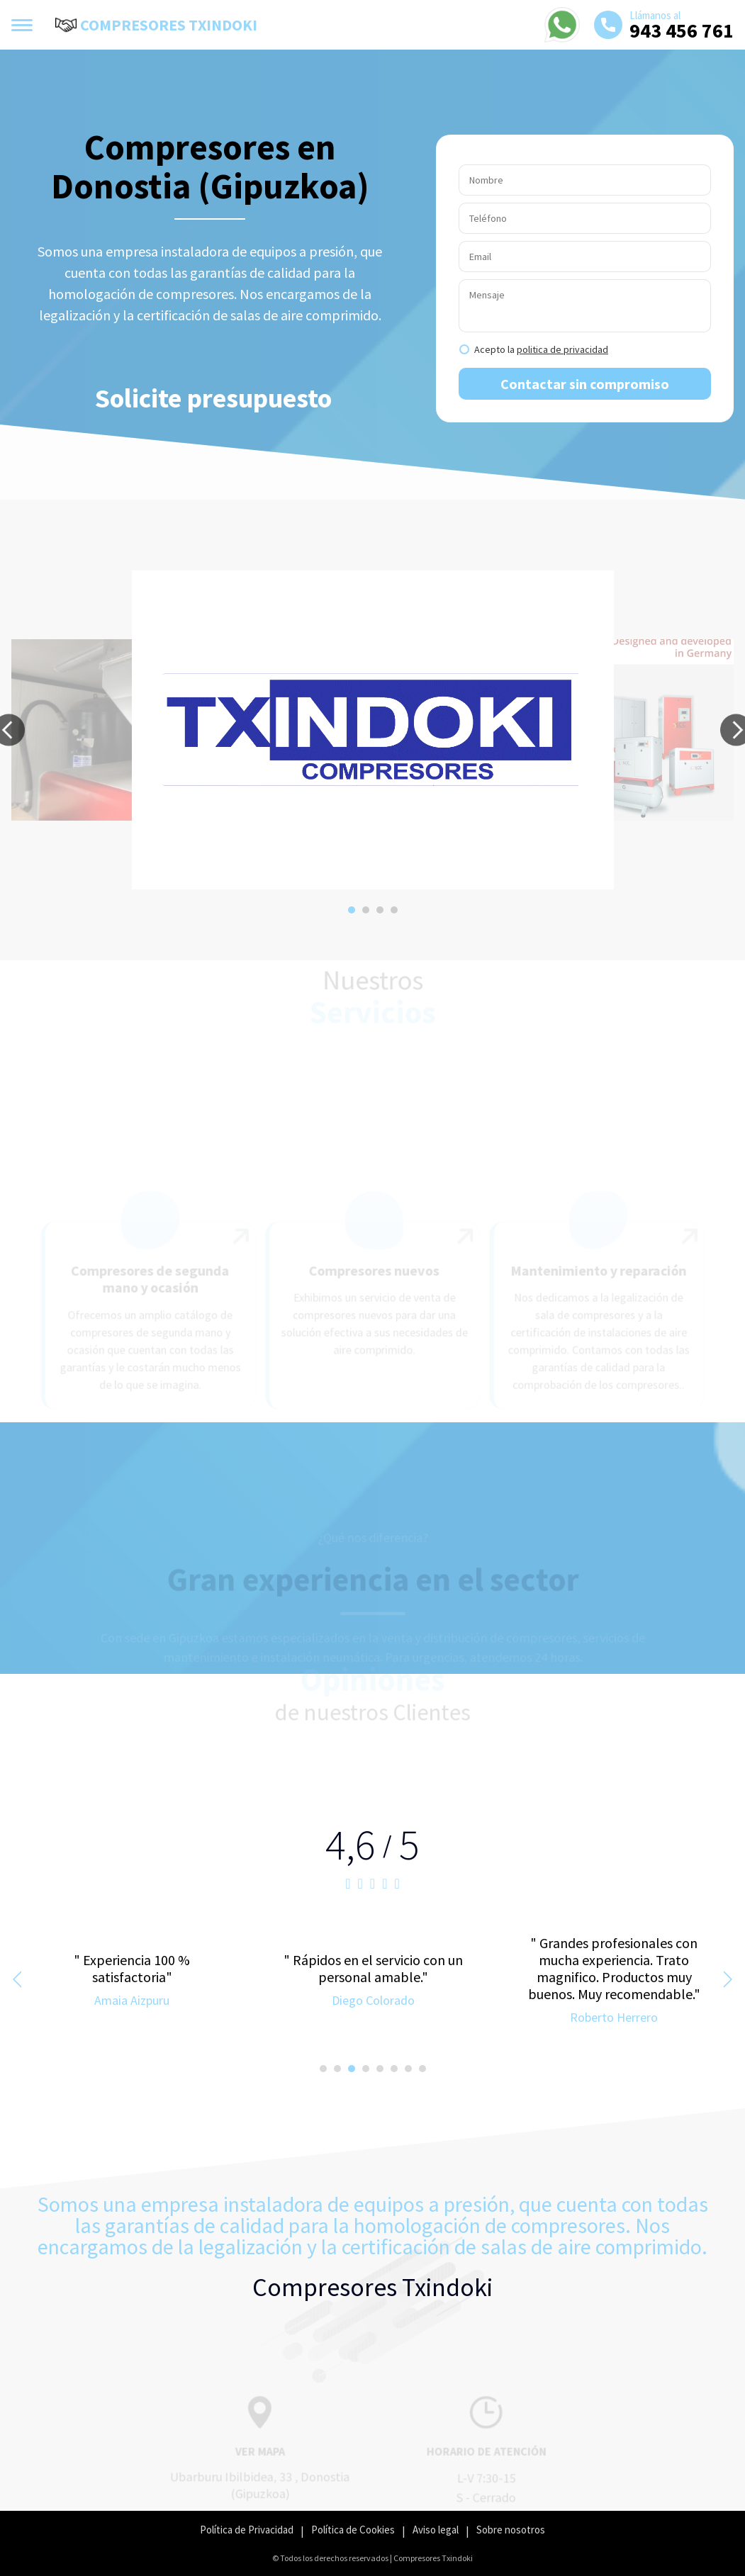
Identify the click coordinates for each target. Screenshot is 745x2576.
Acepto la (541, 349)
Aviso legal (436, 2529)
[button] (351, 909)
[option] (373, 729)
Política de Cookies (353, 2529)
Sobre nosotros (510, 2529)
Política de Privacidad (246, 2529)
